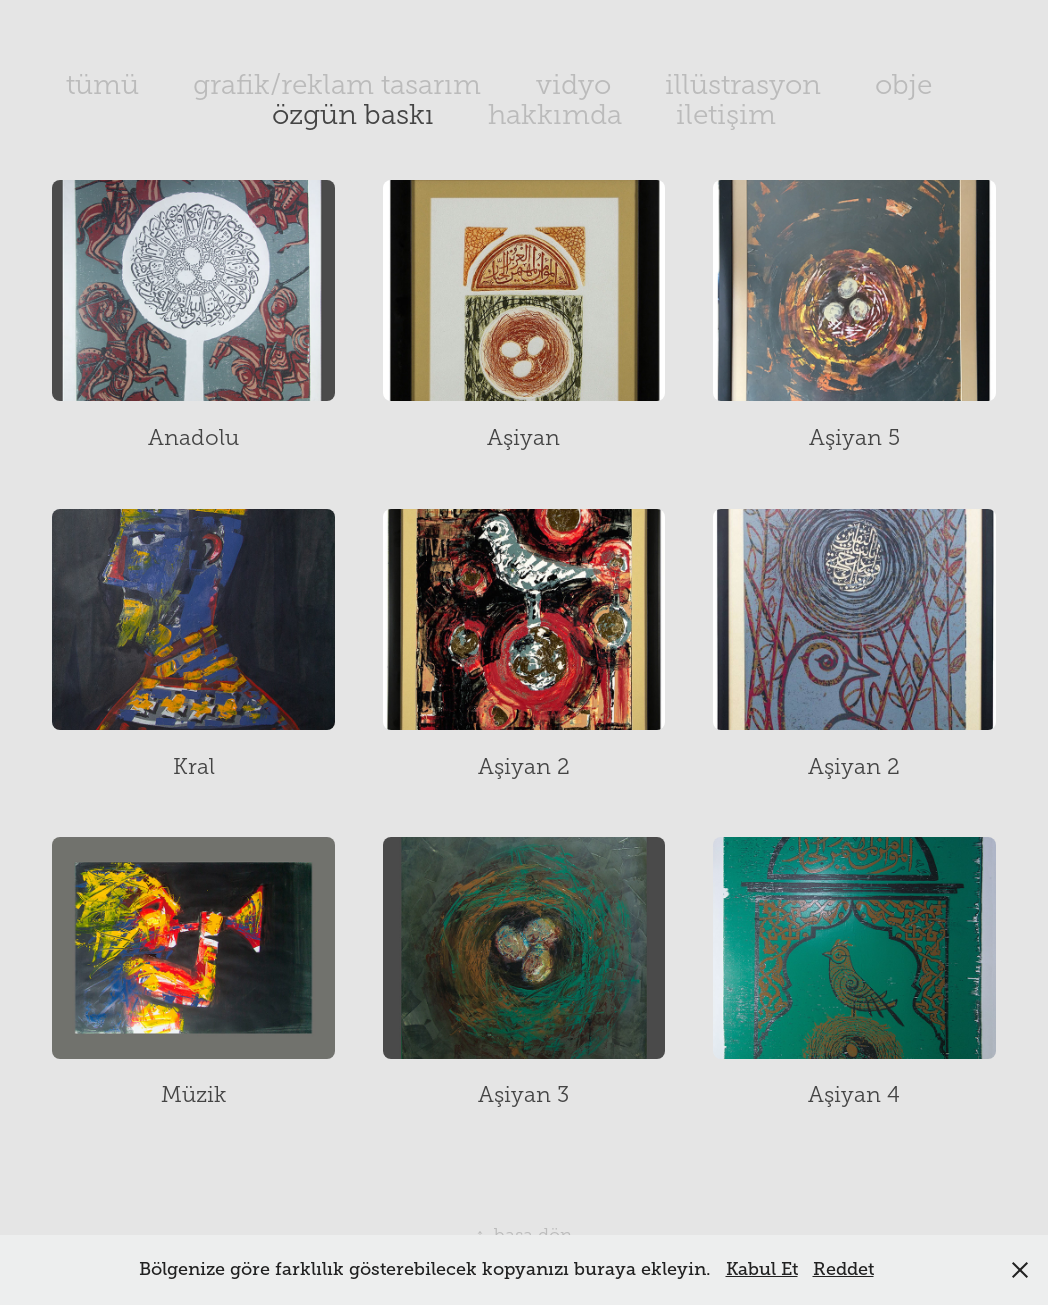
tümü (102, 84)
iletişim (726, 114)
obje (903, 84)
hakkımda (555, 114)
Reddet (843, 1269)
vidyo (573, 84)
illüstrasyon (743, 84)
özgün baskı (353, 114)
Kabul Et (762, 1269)
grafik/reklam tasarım (337, 84)
